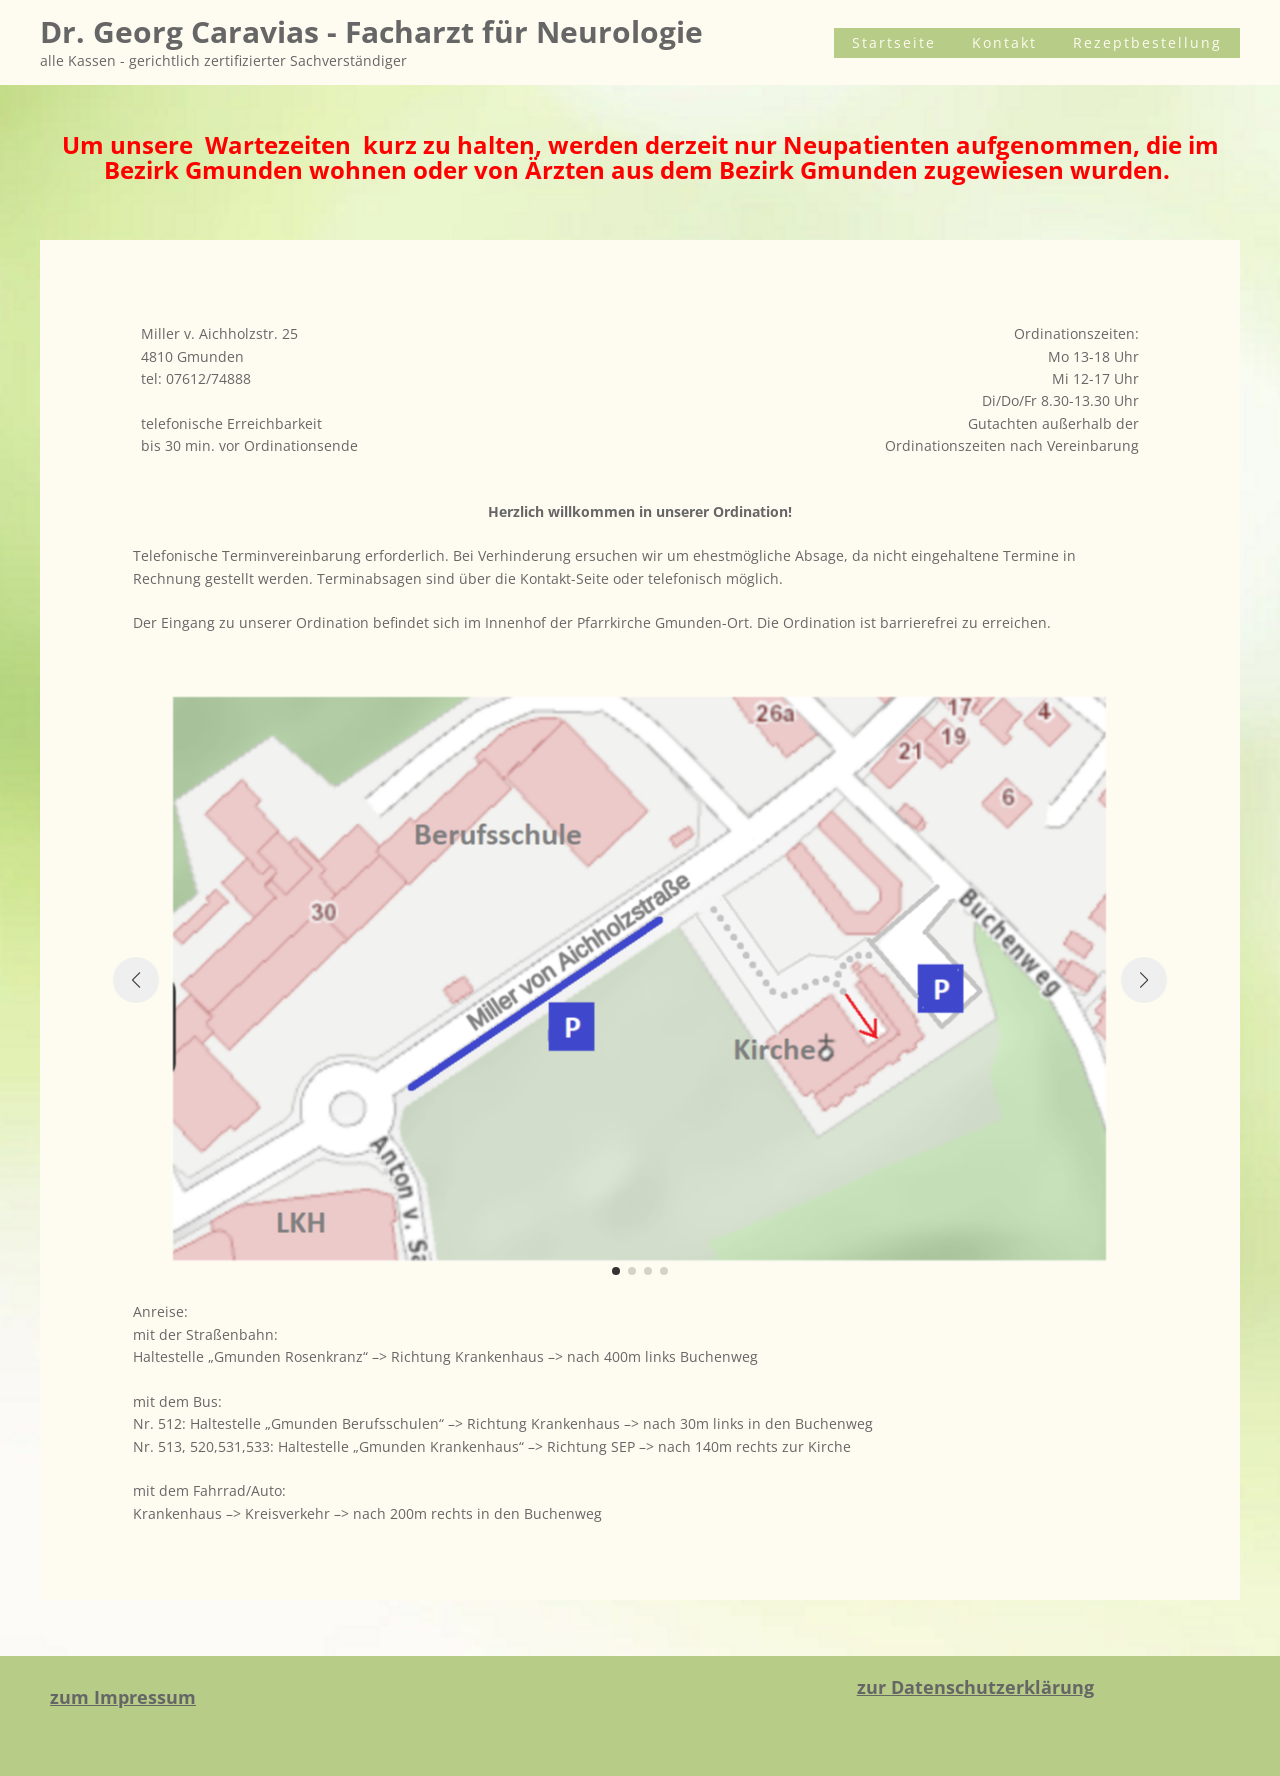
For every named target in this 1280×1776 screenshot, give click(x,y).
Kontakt (1034, 42)
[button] (616, 1271)
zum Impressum (123, 1697)
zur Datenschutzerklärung (975, 1687)
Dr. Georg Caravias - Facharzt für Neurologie (371, 31)
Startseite (944, 42)
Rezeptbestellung (1157, 42)
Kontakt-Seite (564, 578)
